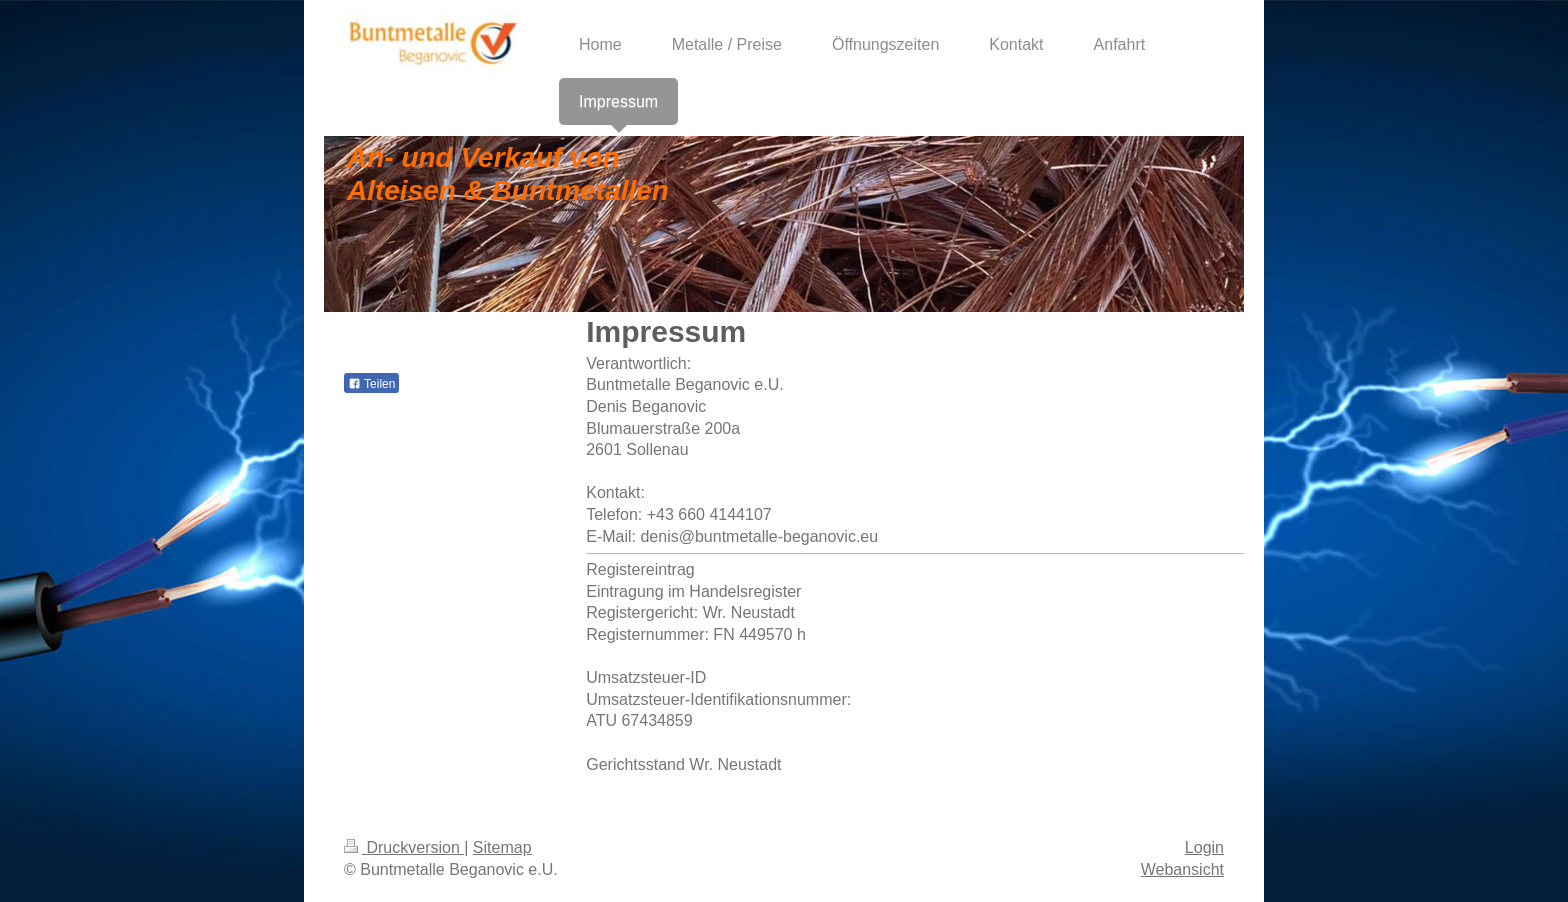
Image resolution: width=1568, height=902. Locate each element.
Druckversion (404, 847)
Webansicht (1182, 869)
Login (1204, 847)
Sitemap (502, 847)
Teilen (371, 384)
